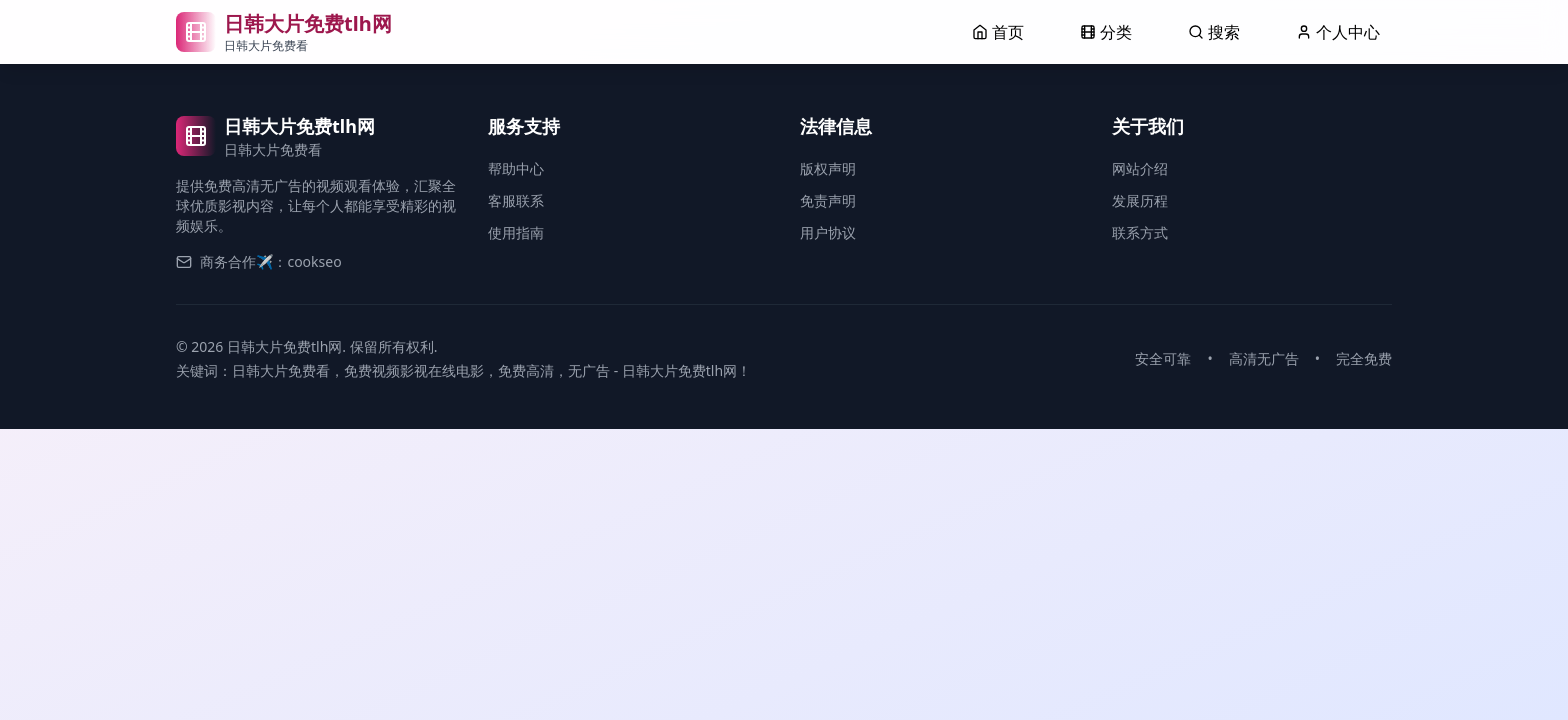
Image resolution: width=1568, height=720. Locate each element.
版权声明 (828, 168)
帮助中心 (516, 168)
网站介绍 (1140, 168)
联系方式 (1140, 232)
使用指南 (516, 232)
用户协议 (828, 232)
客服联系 (516, 200)
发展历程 (1140, 200)
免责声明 (828, 200)
